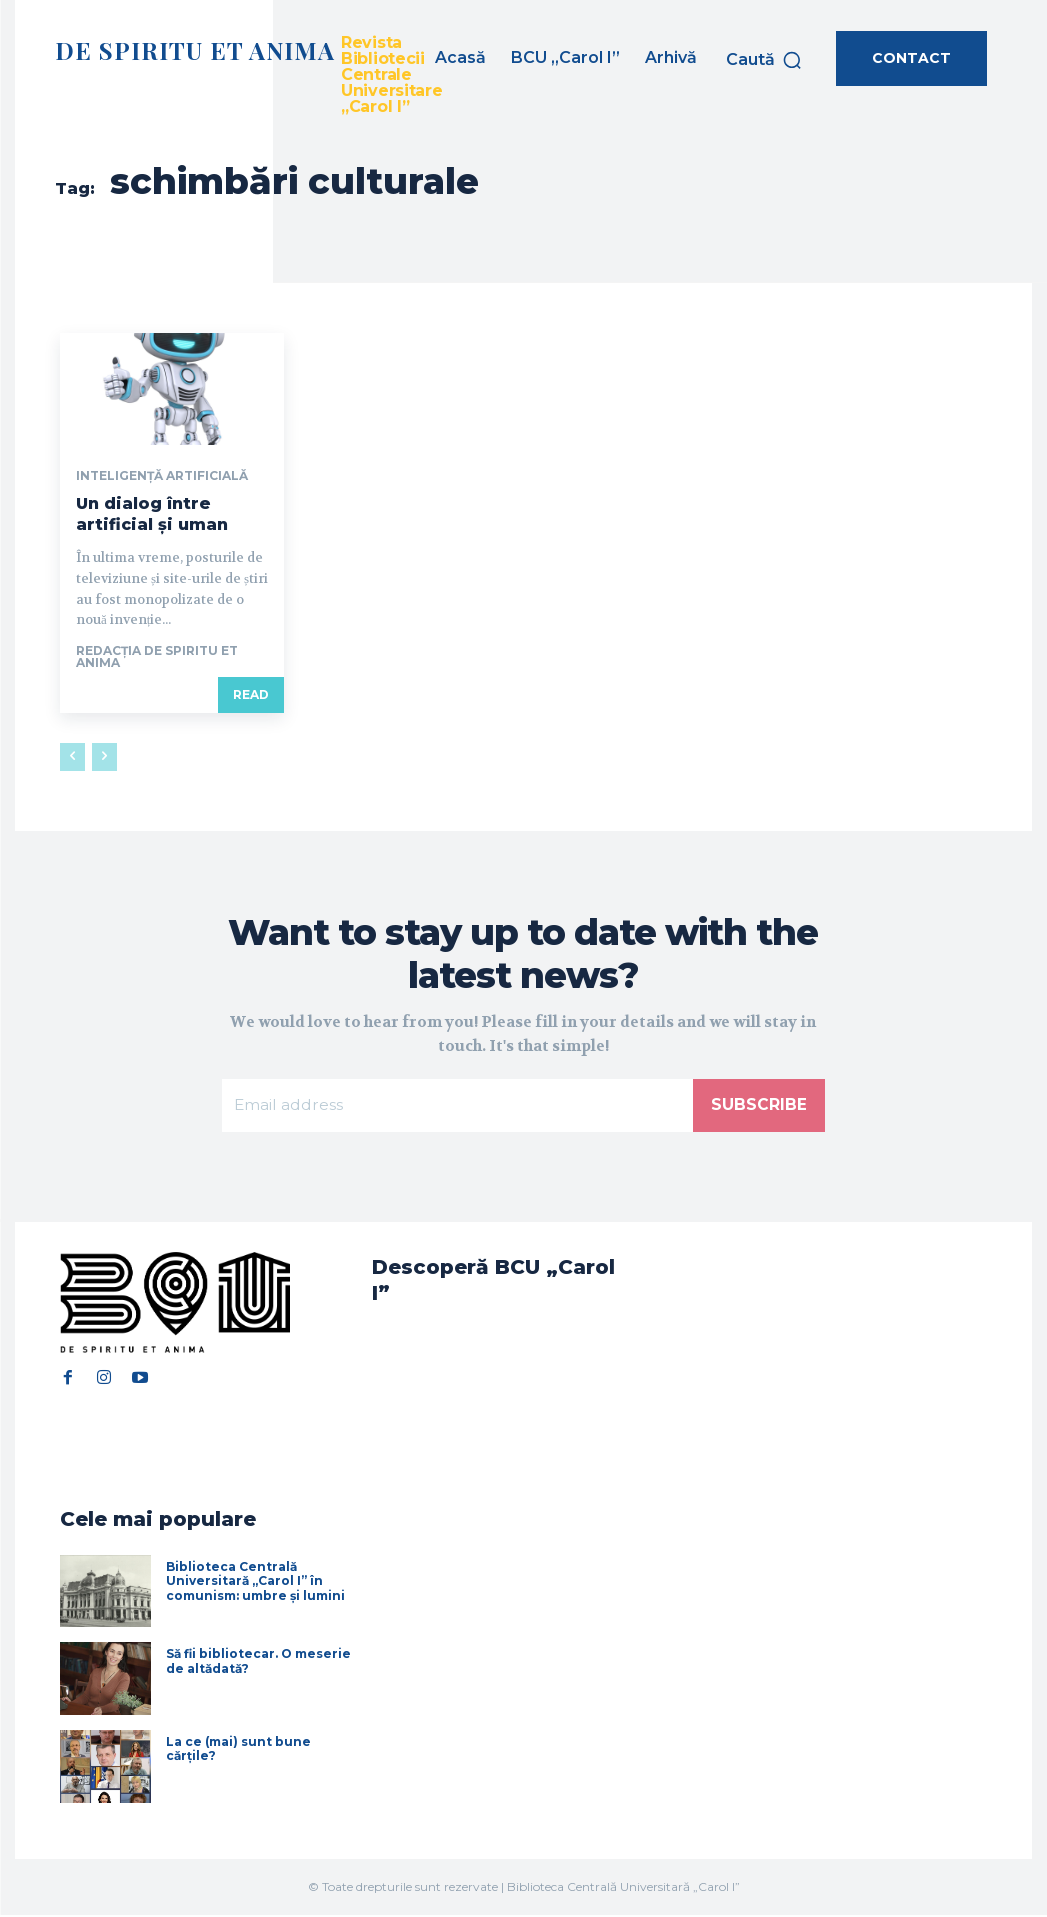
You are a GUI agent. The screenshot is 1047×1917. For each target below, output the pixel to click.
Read (251, 694)
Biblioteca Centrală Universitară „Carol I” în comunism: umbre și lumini (255, 1582)
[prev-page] (72, 757)
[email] (457, 1106)
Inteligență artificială (162, 476)
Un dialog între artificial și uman (152, 514)
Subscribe (759, 1105)
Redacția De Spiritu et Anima (157, 656)
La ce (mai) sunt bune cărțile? (238, 1749)
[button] (764, 60)
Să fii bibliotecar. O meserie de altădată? (258, 1662)
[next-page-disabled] (104, 757)
